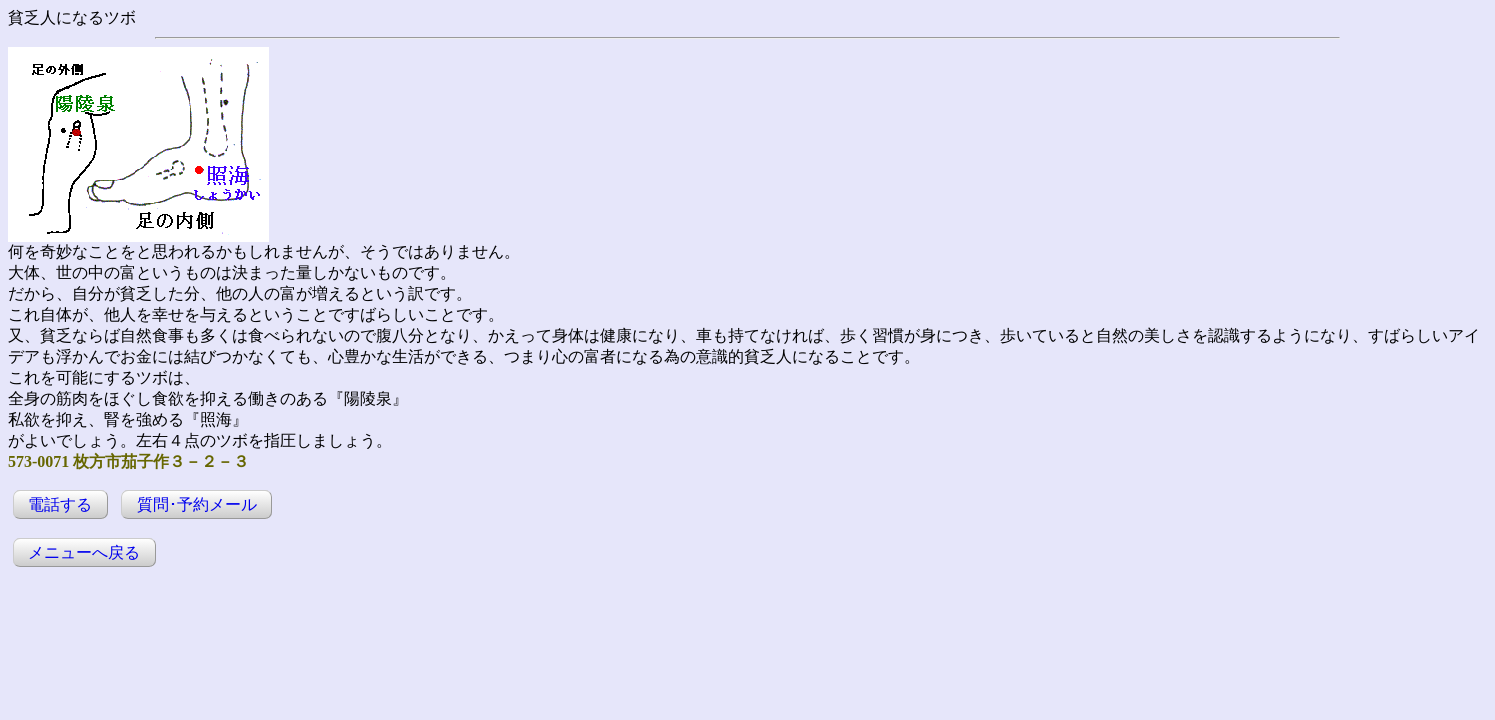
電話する (60, 504)
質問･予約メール (197, 504)
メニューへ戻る (84, 552)
